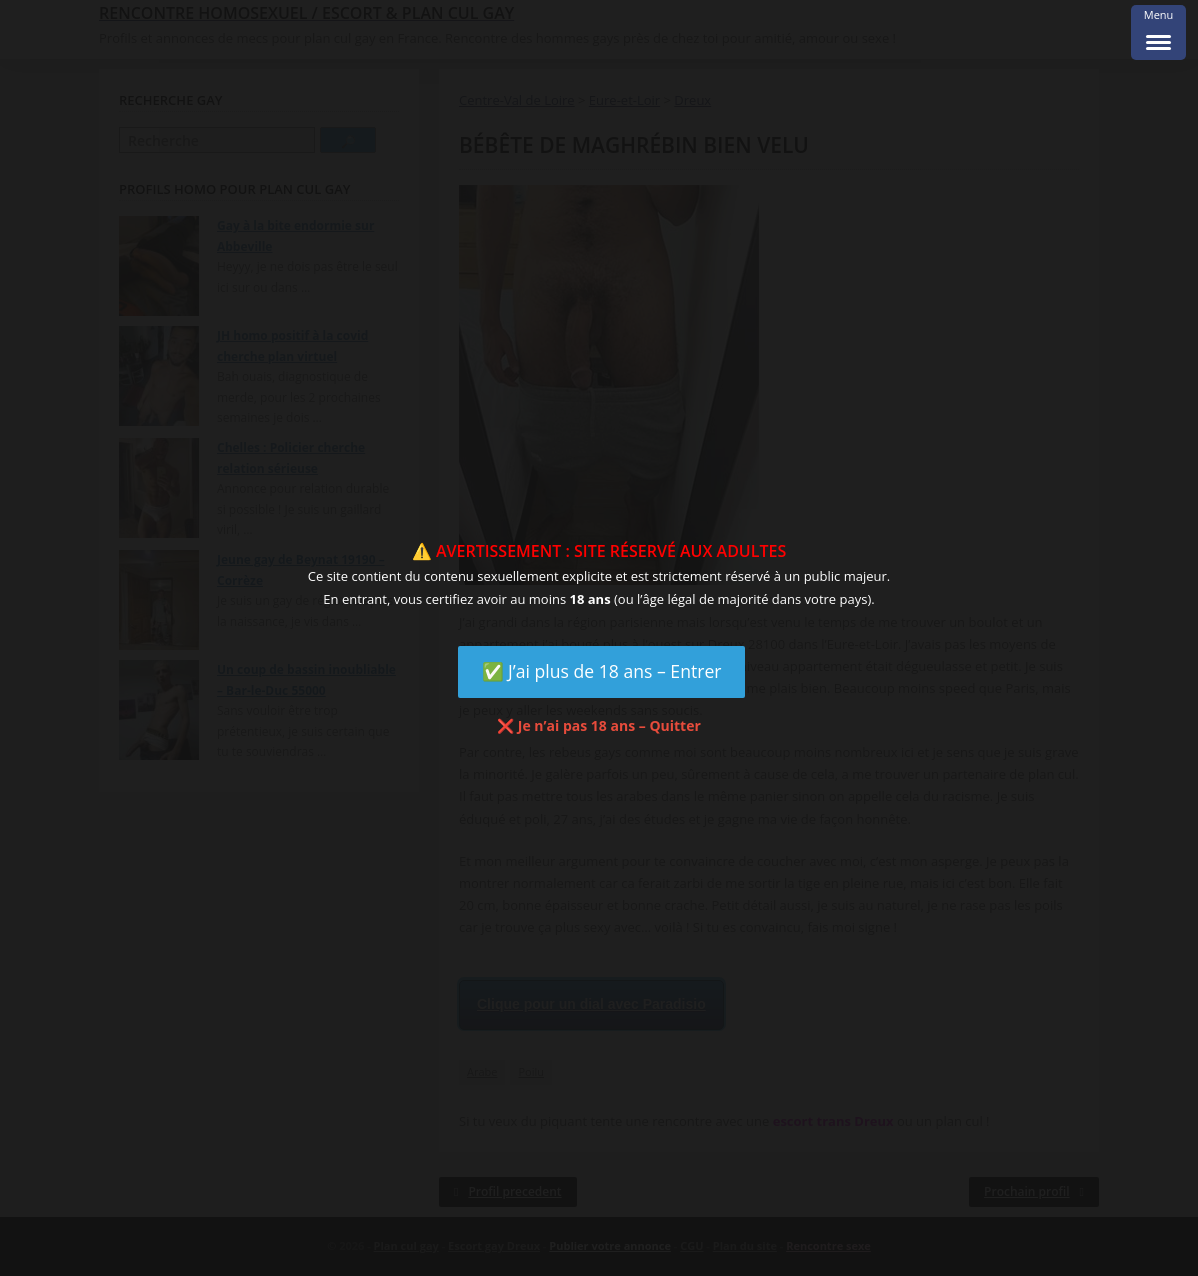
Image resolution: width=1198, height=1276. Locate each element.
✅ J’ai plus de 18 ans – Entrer (602, 671)
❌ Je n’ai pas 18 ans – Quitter (599, 725)
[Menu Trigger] (1158, 32)
